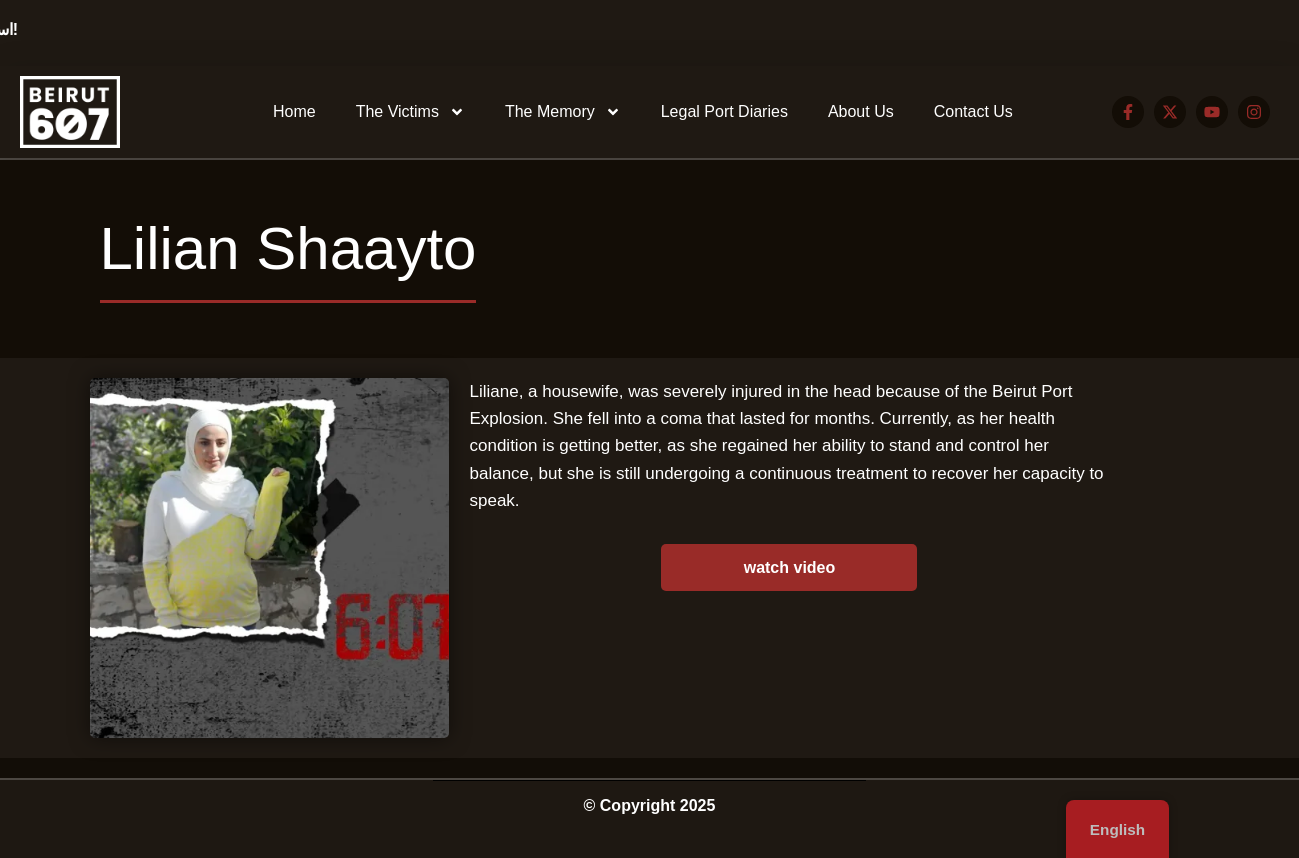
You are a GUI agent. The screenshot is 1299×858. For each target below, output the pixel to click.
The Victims (410, 112)
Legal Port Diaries (724, 111)
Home (294, 111)
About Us (861, 111)
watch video (790, 567)
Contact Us (973, 111)
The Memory (563, 112)
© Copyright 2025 (650, 805)
